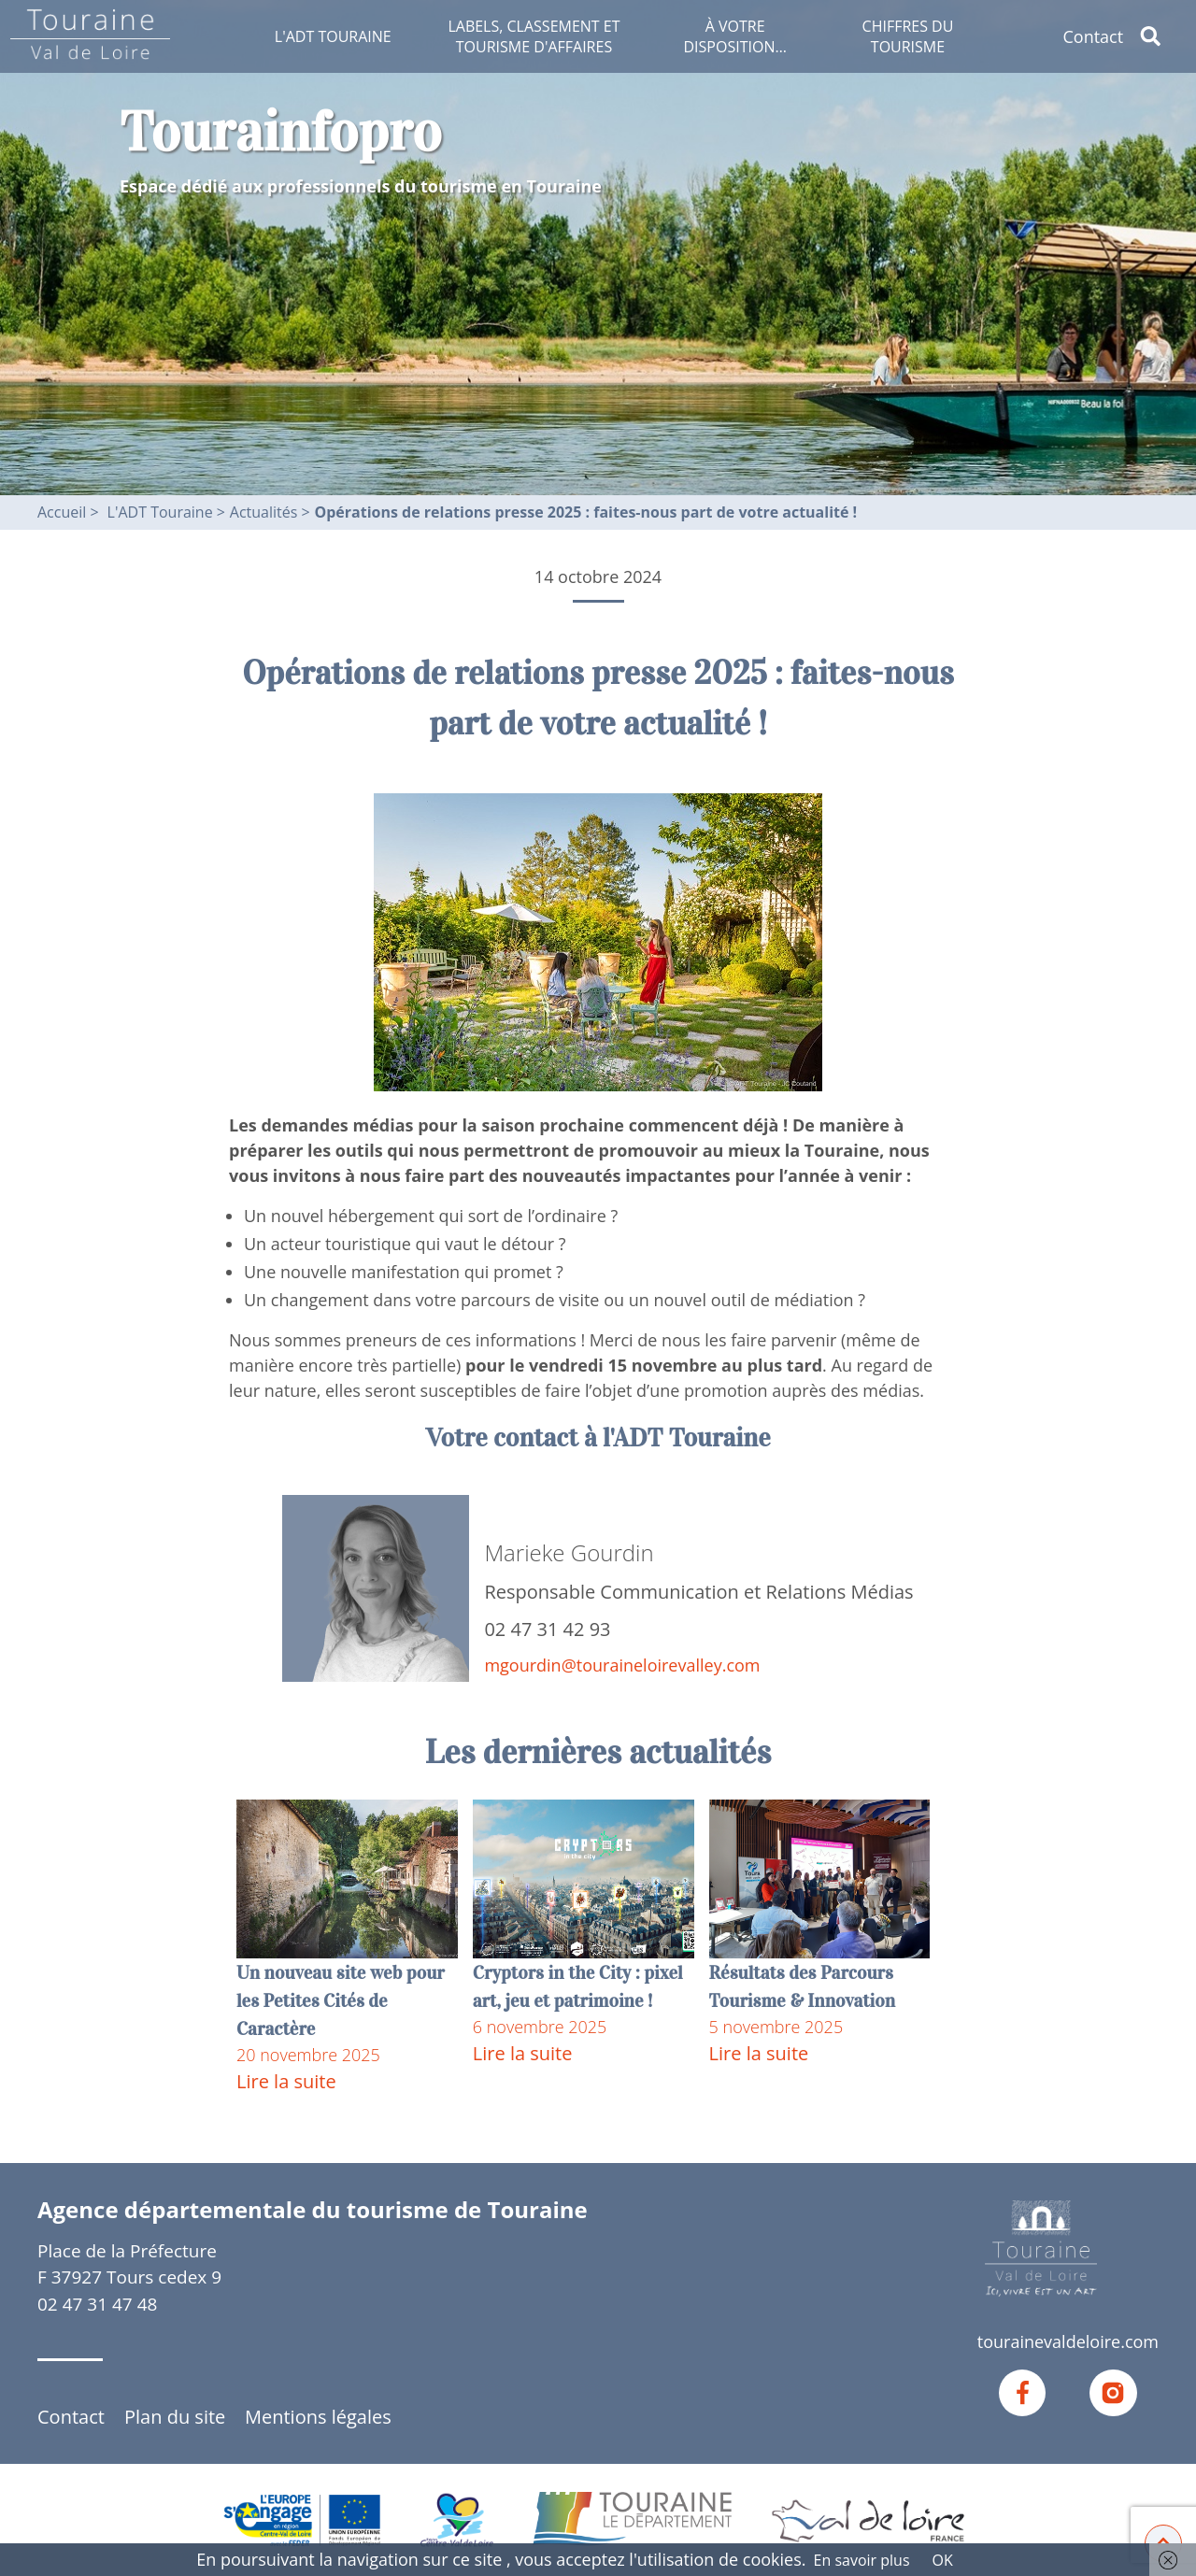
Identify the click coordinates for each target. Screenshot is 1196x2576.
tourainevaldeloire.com (1068, 2341)
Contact (1092, 36)
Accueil (61, 512)
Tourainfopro (280, 131)
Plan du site (174, 2416)
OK (943, 2560)
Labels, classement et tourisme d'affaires (533, 36)
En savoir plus (862, 2560)
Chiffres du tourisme (908, 36)
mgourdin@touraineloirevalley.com (622, 1665)
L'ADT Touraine (333, 36)
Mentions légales (318, 2416)
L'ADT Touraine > (166, 512)
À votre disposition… (734, 36)
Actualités (266, 512)
